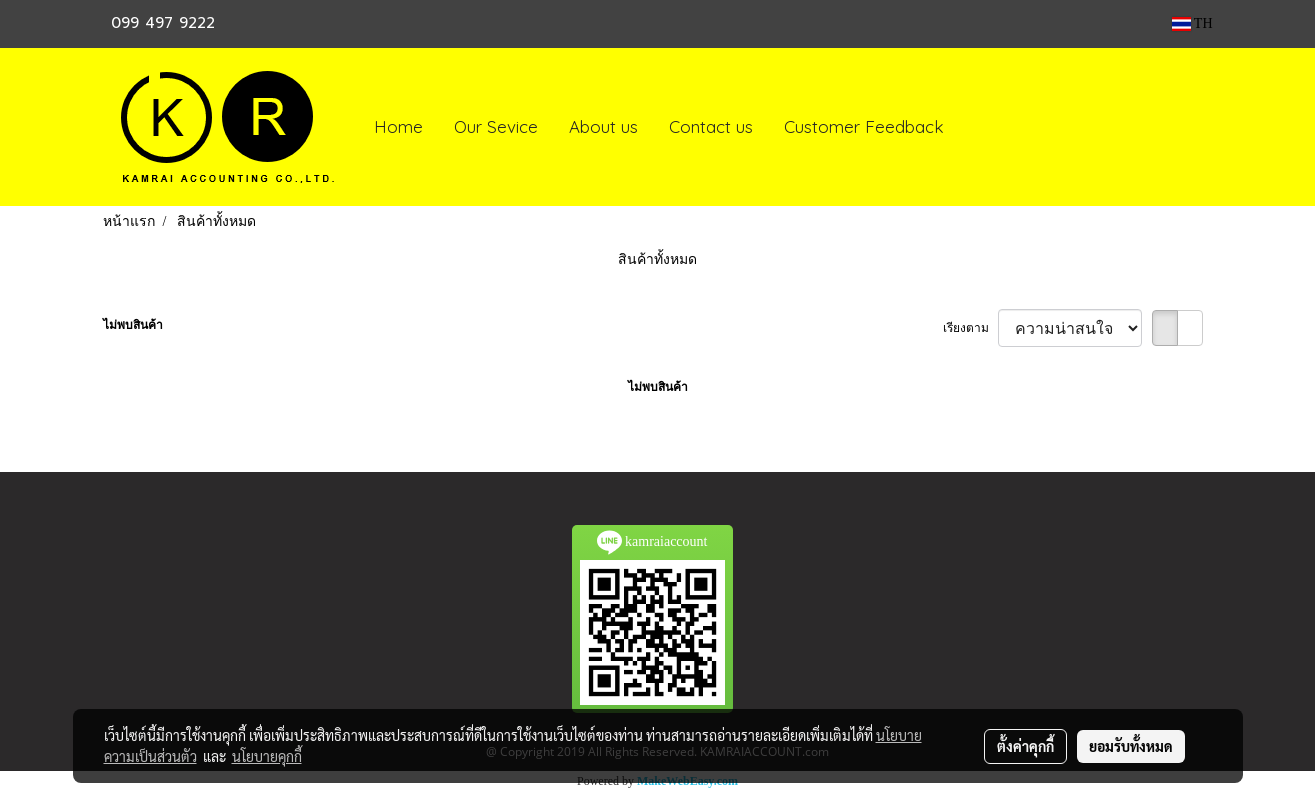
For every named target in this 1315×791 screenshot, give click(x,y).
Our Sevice (496, 126)
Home (398, 126)
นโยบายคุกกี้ (267, 756)
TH (1192, 23)
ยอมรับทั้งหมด (1131, 746)
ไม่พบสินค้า (133, 325)
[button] (978, 127)
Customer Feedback (864, 126)
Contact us (711, 126)
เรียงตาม (970, 328)
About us (603, 126)
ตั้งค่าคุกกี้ (1025, 746)
